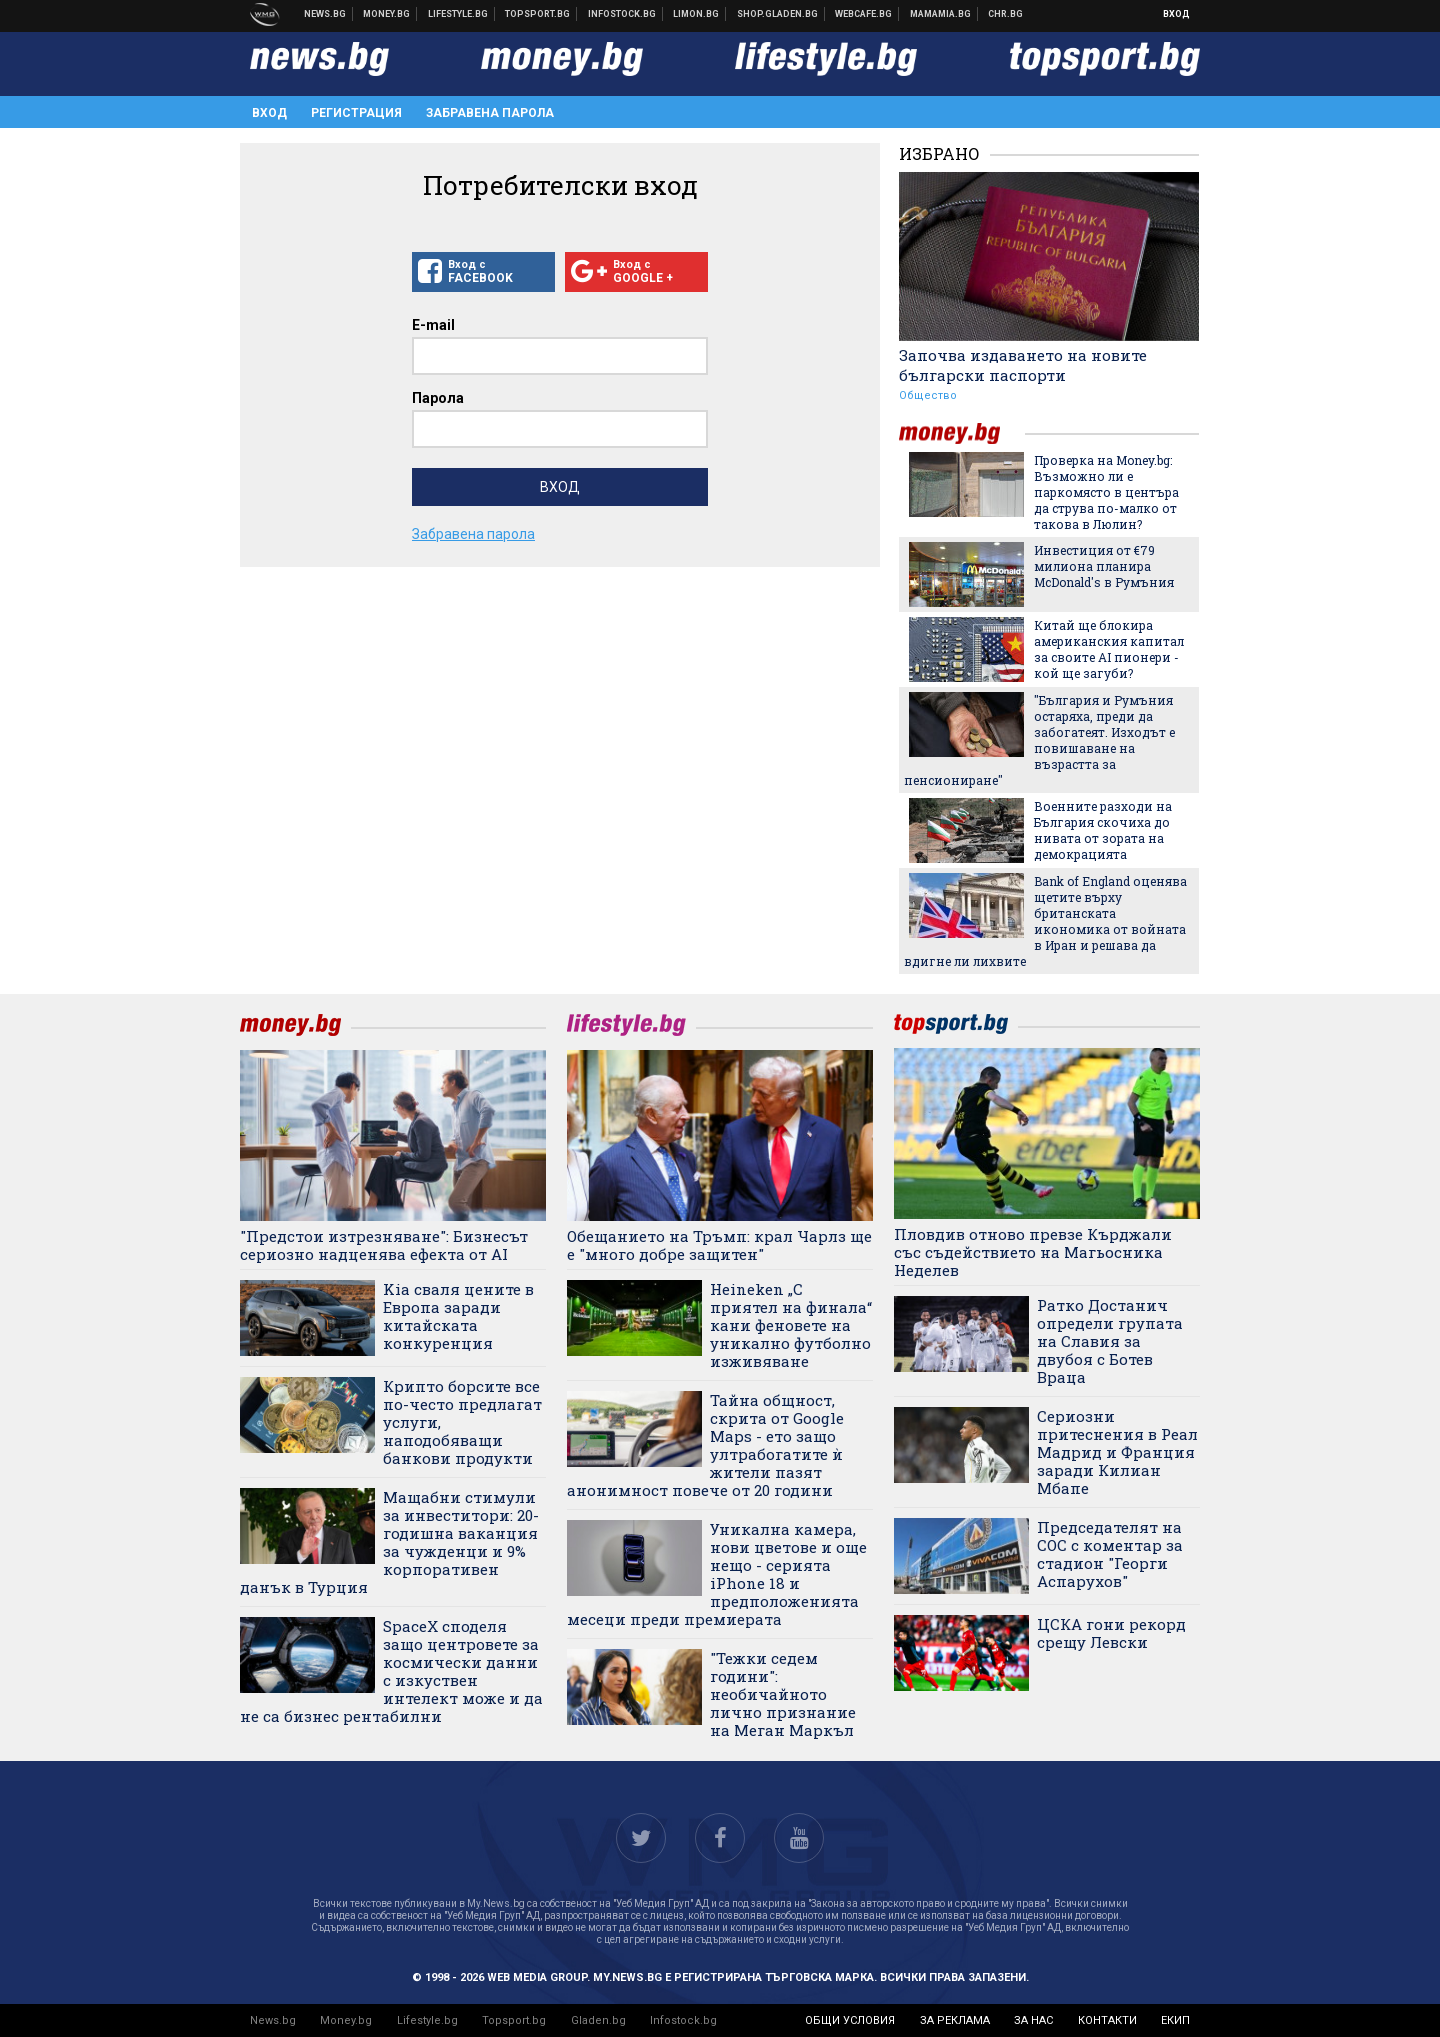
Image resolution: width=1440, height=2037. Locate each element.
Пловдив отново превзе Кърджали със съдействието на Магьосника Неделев (1033, 1252)
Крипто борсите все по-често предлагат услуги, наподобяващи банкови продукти (462, 1422)
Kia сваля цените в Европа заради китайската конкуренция (458, 1316)
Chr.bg (1005, 14)
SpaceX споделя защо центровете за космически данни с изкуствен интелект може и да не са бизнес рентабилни (391, 1671)
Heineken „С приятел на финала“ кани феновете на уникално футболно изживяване (791, 1325)
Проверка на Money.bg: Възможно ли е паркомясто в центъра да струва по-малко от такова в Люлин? (1106, 492)
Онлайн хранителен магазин (778, 14)
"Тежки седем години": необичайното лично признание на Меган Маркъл (783, 1694)
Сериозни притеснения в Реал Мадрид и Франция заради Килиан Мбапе (1117, 1452)
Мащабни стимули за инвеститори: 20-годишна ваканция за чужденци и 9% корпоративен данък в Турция (389, 1542)
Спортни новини (538, 14)
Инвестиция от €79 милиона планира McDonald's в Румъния (1104, 566)
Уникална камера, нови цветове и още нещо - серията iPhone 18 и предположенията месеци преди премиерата (717, 1574)
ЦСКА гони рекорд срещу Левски (1111, 1633)
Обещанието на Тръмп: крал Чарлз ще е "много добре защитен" (719, 1245)
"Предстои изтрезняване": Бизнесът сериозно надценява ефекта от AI (384, 1245)
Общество (928, 395)
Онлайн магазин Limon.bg (696, 14)
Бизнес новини (387, 14)
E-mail (433, 325)
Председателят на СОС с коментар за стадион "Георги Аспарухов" (1110, 1554)
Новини (325, 14)
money (962, 433)
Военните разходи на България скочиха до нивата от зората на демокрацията (1103, 830)
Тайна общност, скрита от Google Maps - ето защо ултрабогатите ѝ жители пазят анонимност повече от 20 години (705, 1445)
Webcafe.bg (864, 14)
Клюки (458, 14)
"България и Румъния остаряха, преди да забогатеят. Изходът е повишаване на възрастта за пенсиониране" (1039, 740)
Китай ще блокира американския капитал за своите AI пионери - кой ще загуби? (1109, 649)
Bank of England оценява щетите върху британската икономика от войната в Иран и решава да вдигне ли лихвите (1045, 921)
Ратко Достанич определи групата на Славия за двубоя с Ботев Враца (1110, 1341)
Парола (438, 398)
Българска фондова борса (622, 14)
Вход (1176, 14)
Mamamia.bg (941, 14)
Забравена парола (490, 113)
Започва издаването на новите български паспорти (1023, 365)
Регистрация (356, 113)
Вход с (483, 272)
